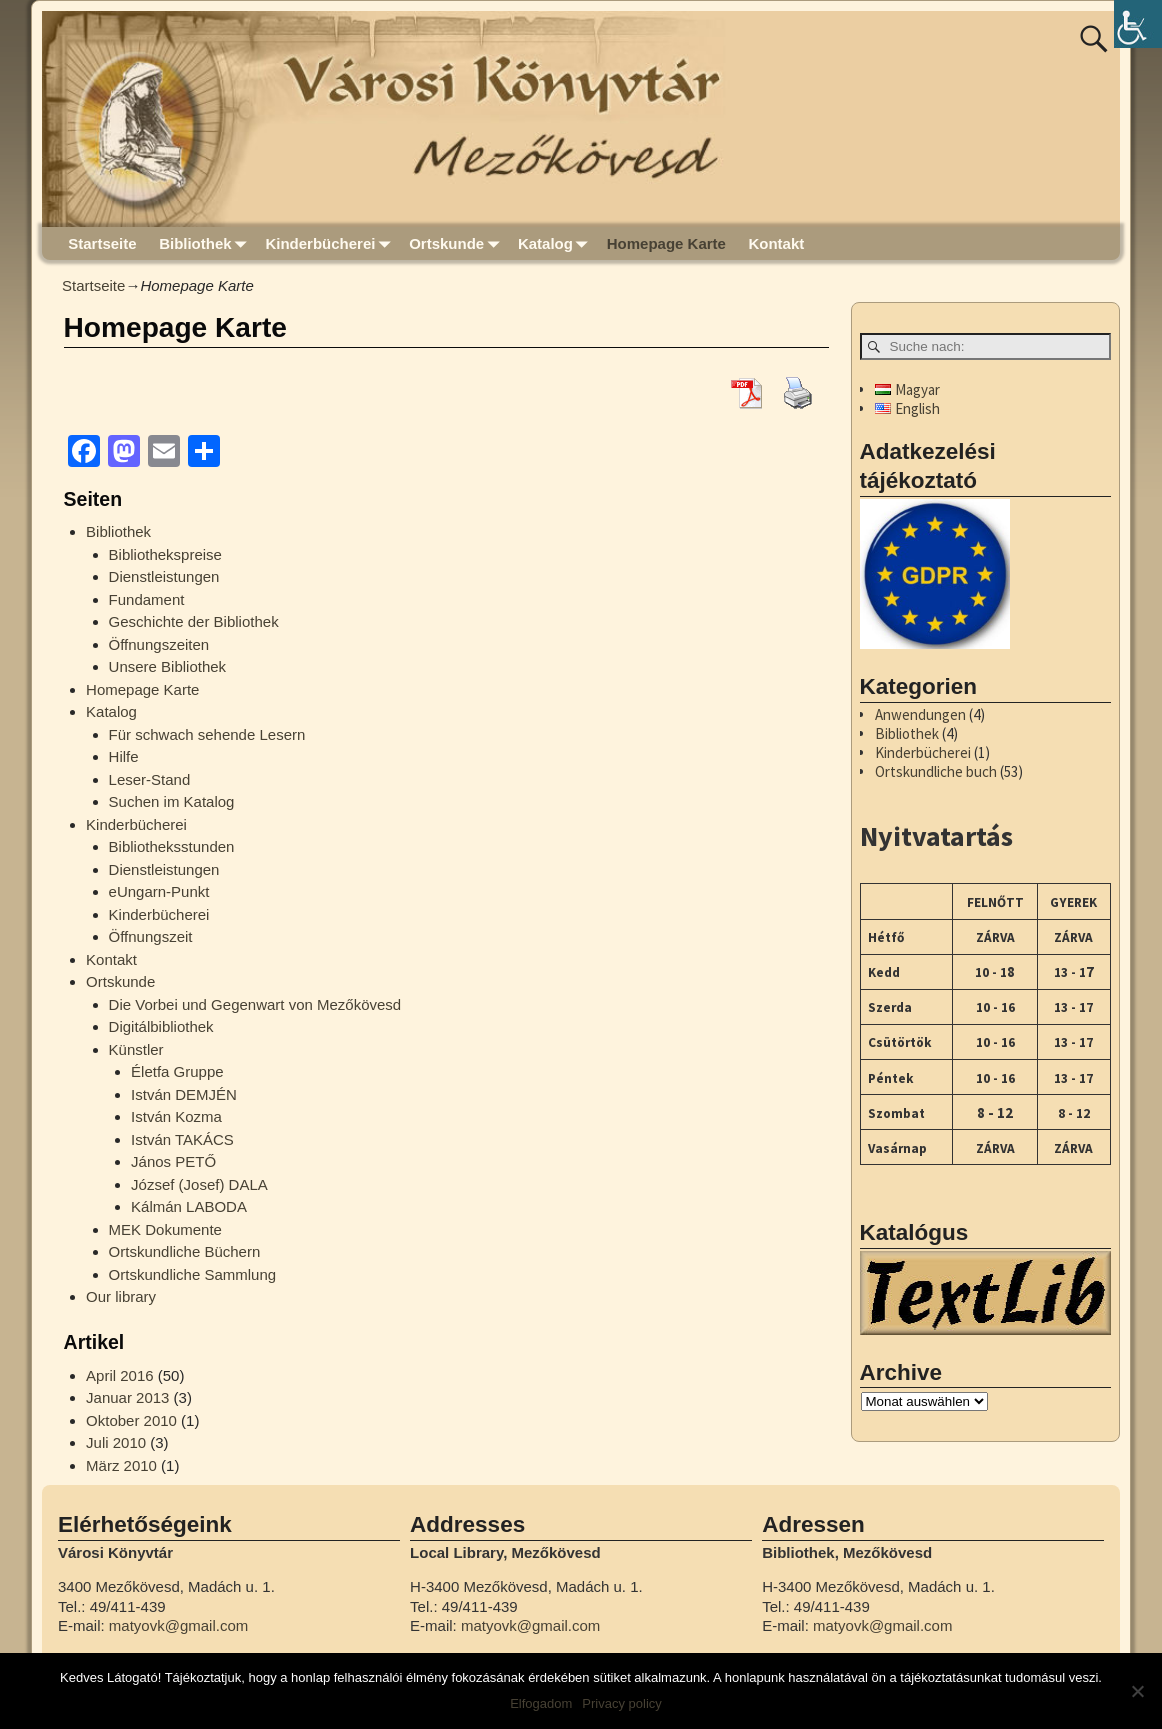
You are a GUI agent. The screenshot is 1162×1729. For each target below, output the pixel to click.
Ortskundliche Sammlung (193, 1274)
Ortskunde (458, 243)
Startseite (102, 243)
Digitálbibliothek (161, 1026)
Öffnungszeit (151, 936)
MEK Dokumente (165, 1229)
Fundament (147, 599)
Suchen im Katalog (172, 801)
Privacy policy (621, 1703)
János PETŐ (173, 1161)
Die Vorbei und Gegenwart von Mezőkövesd (255, 1004)
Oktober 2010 (131, 1420)
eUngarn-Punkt (159, 891)
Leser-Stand (150, 779)
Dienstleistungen (164, 576)
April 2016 (120, 1375)
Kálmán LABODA (189, 1206)
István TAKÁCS (182, 1139)
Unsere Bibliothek (168, 666)
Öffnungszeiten (159, 644)
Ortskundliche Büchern (185, 1251)
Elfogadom (541, 1703)
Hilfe (124, 756)
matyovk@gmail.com (178, 1625)
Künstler (136, 1049)
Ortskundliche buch (936, 771)
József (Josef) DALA (199, 1184)
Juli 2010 (116, 1442)
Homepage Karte (666, 243)
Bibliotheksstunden (172, 846)
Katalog (557, 243)
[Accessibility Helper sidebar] (1138, 24)
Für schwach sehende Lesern (207, 734)
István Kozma (176, 1116)
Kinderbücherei (331, 243)
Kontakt (776, 243)
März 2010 (121, 1465)
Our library (121, 1296)
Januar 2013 (127, 1397)
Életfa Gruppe (177, 1071)
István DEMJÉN (184, 1094)
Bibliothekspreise (165, 554)
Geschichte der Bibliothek (194, 621)
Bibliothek (206, 243)
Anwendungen (920, 714)
